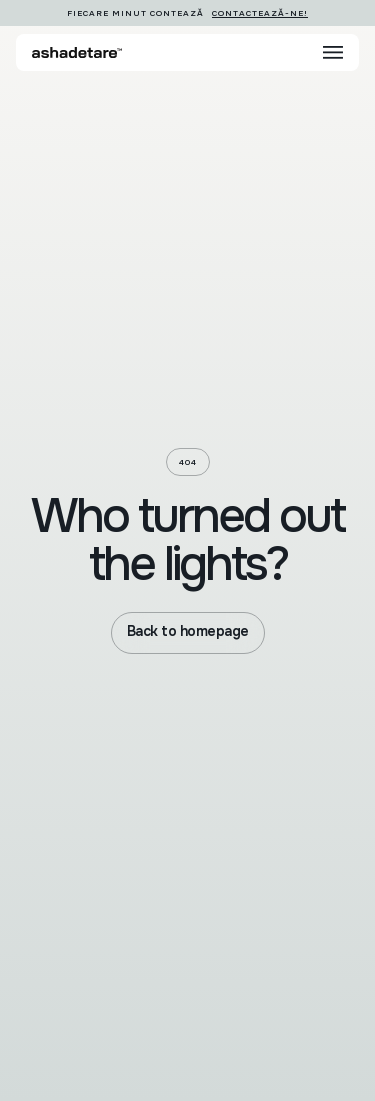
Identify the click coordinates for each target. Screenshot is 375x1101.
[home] (77, 52)
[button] (333, 52)
